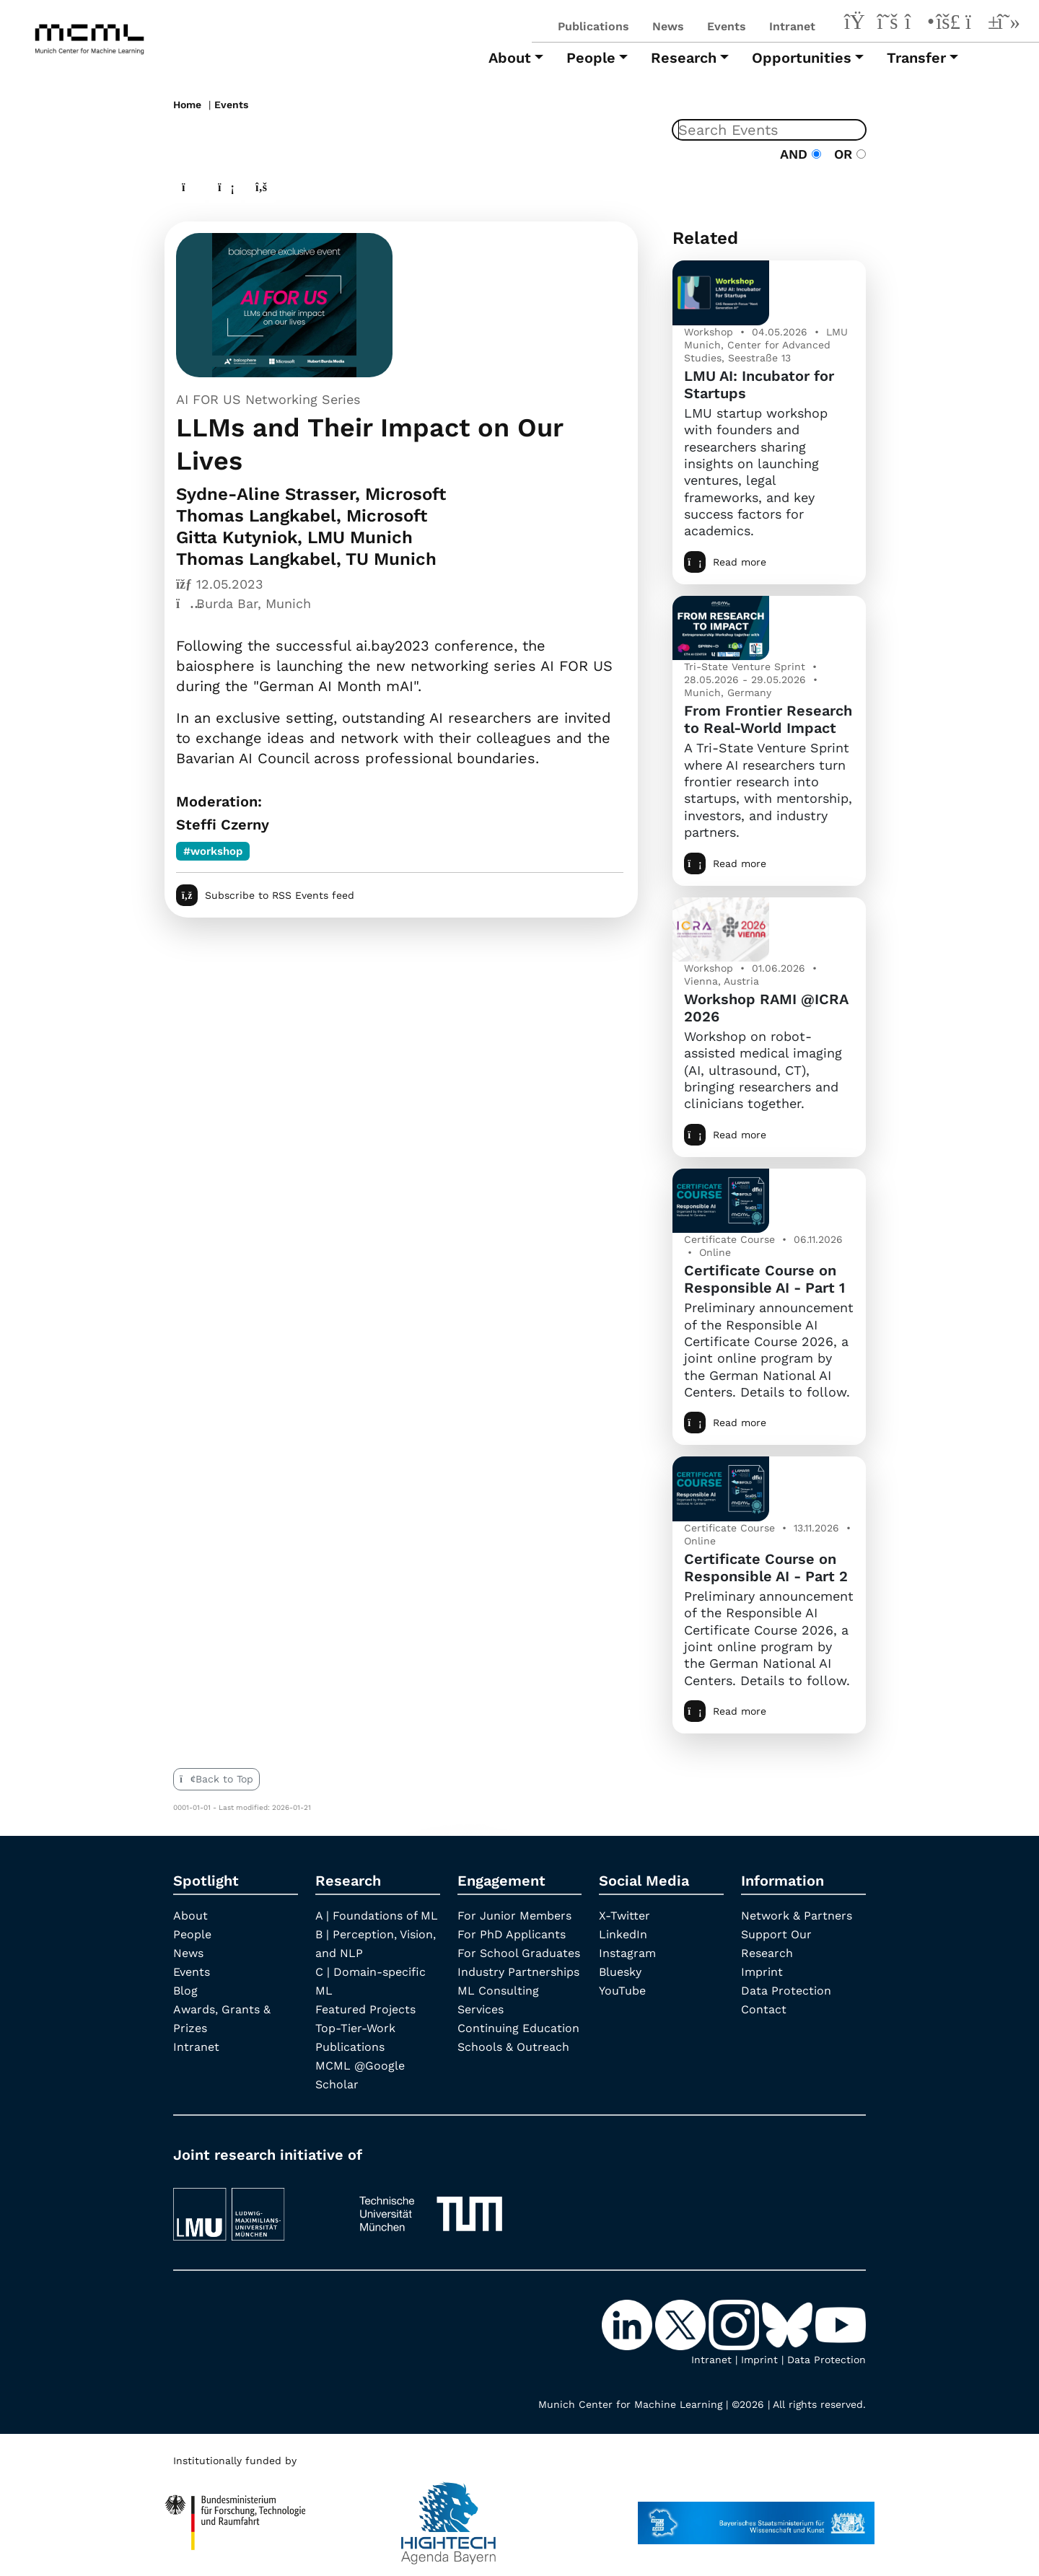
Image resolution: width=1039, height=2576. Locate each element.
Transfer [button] (916, 57)
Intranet (792, 26)
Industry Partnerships (518, 1972)
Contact (763, 2009)
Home (187, 104)
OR (845, 154)
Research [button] (683, 57)
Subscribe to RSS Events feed (265, 895)
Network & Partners (796, 1915)
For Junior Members (514, 1915)
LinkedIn (623, 1934)
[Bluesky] (948, 23)
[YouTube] (978, 23)
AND (800, 154)
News (668, 26)
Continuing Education (518, 2028)
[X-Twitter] (887, 23)
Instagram (627, 1953)
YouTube (622, 1990)
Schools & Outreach (513, 2047)
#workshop (212, 851)
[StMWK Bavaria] (756, 2516)
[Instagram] (918, 23)
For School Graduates (518, 1953)
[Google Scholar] (1009, 23)
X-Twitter (624, 1915)
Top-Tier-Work (355, 2028)
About (190, 1915)
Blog (185, 1990)
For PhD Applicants (511, 1934)
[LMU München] (253, 2208)
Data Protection (786, 1990)
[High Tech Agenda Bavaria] (236, 2516)
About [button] (509, 57)
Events (726, 26)
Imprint (762, 1972)
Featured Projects (365, 2009)
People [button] (590, 57)
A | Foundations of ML (376, 1915)
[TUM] (431, 2208)
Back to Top (216, 1779)
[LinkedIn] (857, 23)
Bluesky (620, 1972)
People (192, 1934)
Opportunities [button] (801, 57)
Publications (593, 26)
